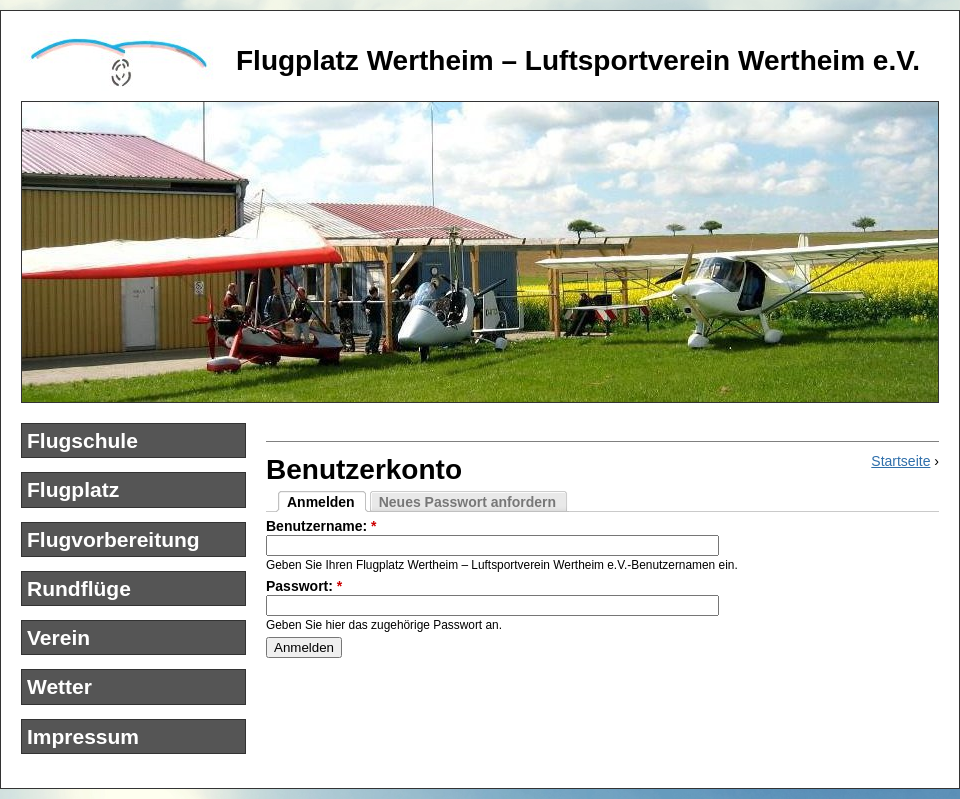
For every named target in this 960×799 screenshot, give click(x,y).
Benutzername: (321, 526)
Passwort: (304, 586)
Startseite (900, 461)
